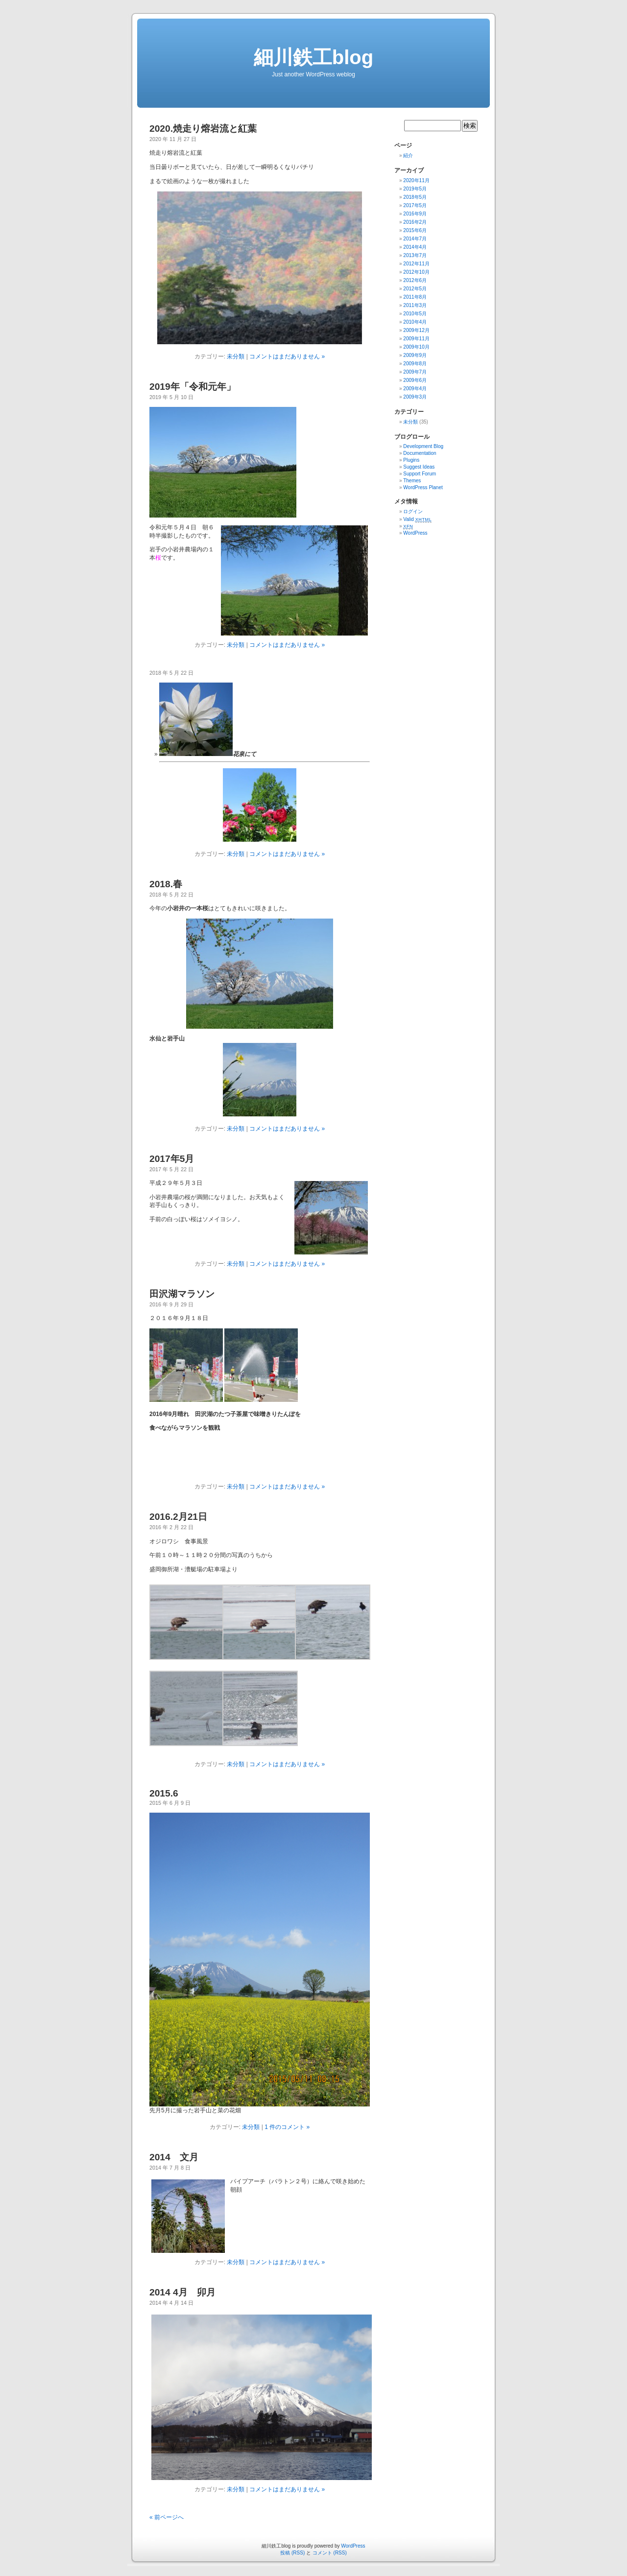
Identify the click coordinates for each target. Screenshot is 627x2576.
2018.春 (165, 884)
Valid (417, 519)
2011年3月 (415, 305)
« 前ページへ (166, 2517)
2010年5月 (415, 313)
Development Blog (423, 446)
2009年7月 (415, 372)
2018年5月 (415, 197)
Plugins (411, 460)
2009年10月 (416, 347)
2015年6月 (415, 230)
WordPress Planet (422, 487)
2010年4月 (415, 322)
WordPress (415, 533)
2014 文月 (173, 2157)
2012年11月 (416, 263)
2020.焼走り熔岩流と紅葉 (203, 128)
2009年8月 (415, 363)
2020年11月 (416, 180)
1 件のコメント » (287, 2127)
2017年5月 (171, 1159)
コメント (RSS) (330, 2552)
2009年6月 (415, 380)
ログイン (413, 511)
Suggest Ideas (418, 467)
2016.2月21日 (178, 1517)
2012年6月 (415, 280)
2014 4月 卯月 (182, 2292)
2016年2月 (415, 222)
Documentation (419, 453)
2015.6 (163, 1793)
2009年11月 (416, 338)
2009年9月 (415, 355)
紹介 (408, 155)
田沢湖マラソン (182, 1294)
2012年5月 (415, 288)
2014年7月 (415, 238)
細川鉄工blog (313, 57)
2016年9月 (415, 213)
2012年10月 (416, 272)
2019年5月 (415, 188)
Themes (412, 480)
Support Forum (419, 473)
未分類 (235, 356)
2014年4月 (415, 247)
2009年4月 (415, 388)
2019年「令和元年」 (192, 386)
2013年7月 (415, 255)
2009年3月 (415, 397)
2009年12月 (416, 330)
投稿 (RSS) (292, 2552)
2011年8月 (415, 297)
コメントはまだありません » (287, 356)
